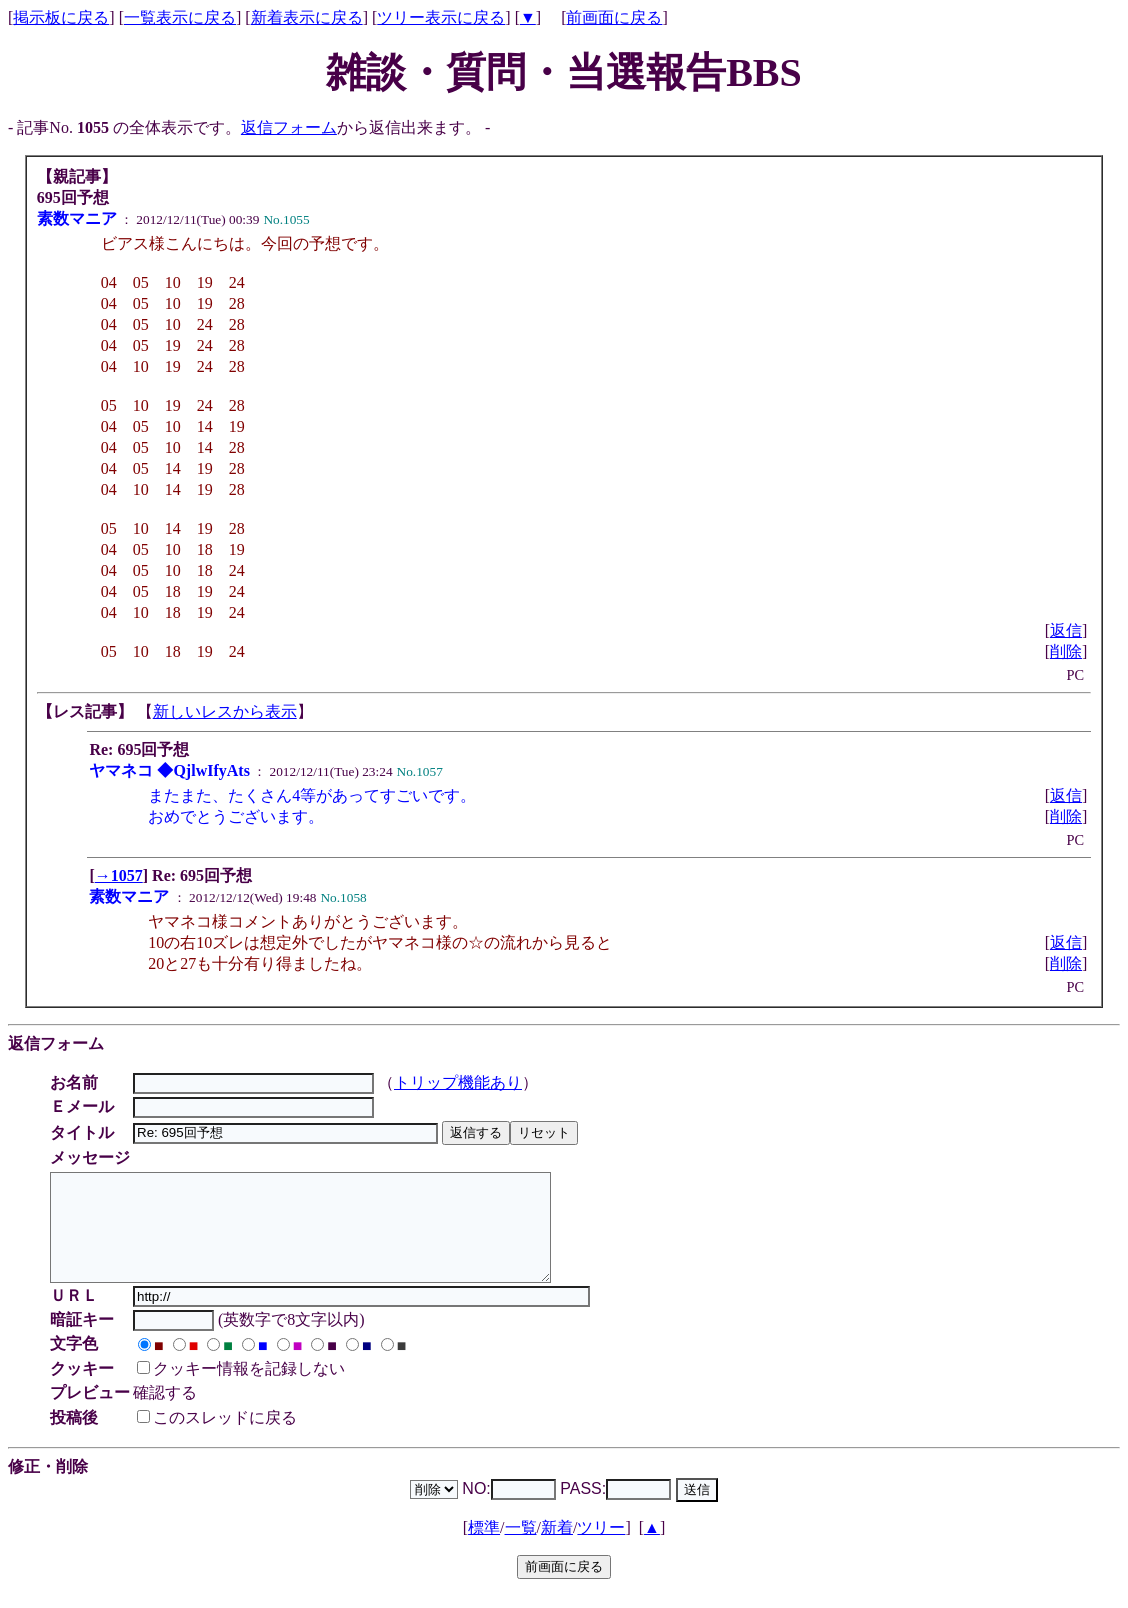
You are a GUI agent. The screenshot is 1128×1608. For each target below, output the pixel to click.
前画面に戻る (614, 17)
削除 (1066, 651)
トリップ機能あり (461, 1082)
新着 (557, 1548)
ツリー (601, 1548)
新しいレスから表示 (225, 711)
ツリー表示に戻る (441, 17)
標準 (484, 1548)
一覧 (521, 1548)
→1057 (119, 875)
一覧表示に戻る (180, 17)
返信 (1066, 630)
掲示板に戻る (61, 17)
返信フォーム (289, 127)
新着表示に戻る (307, 17)
